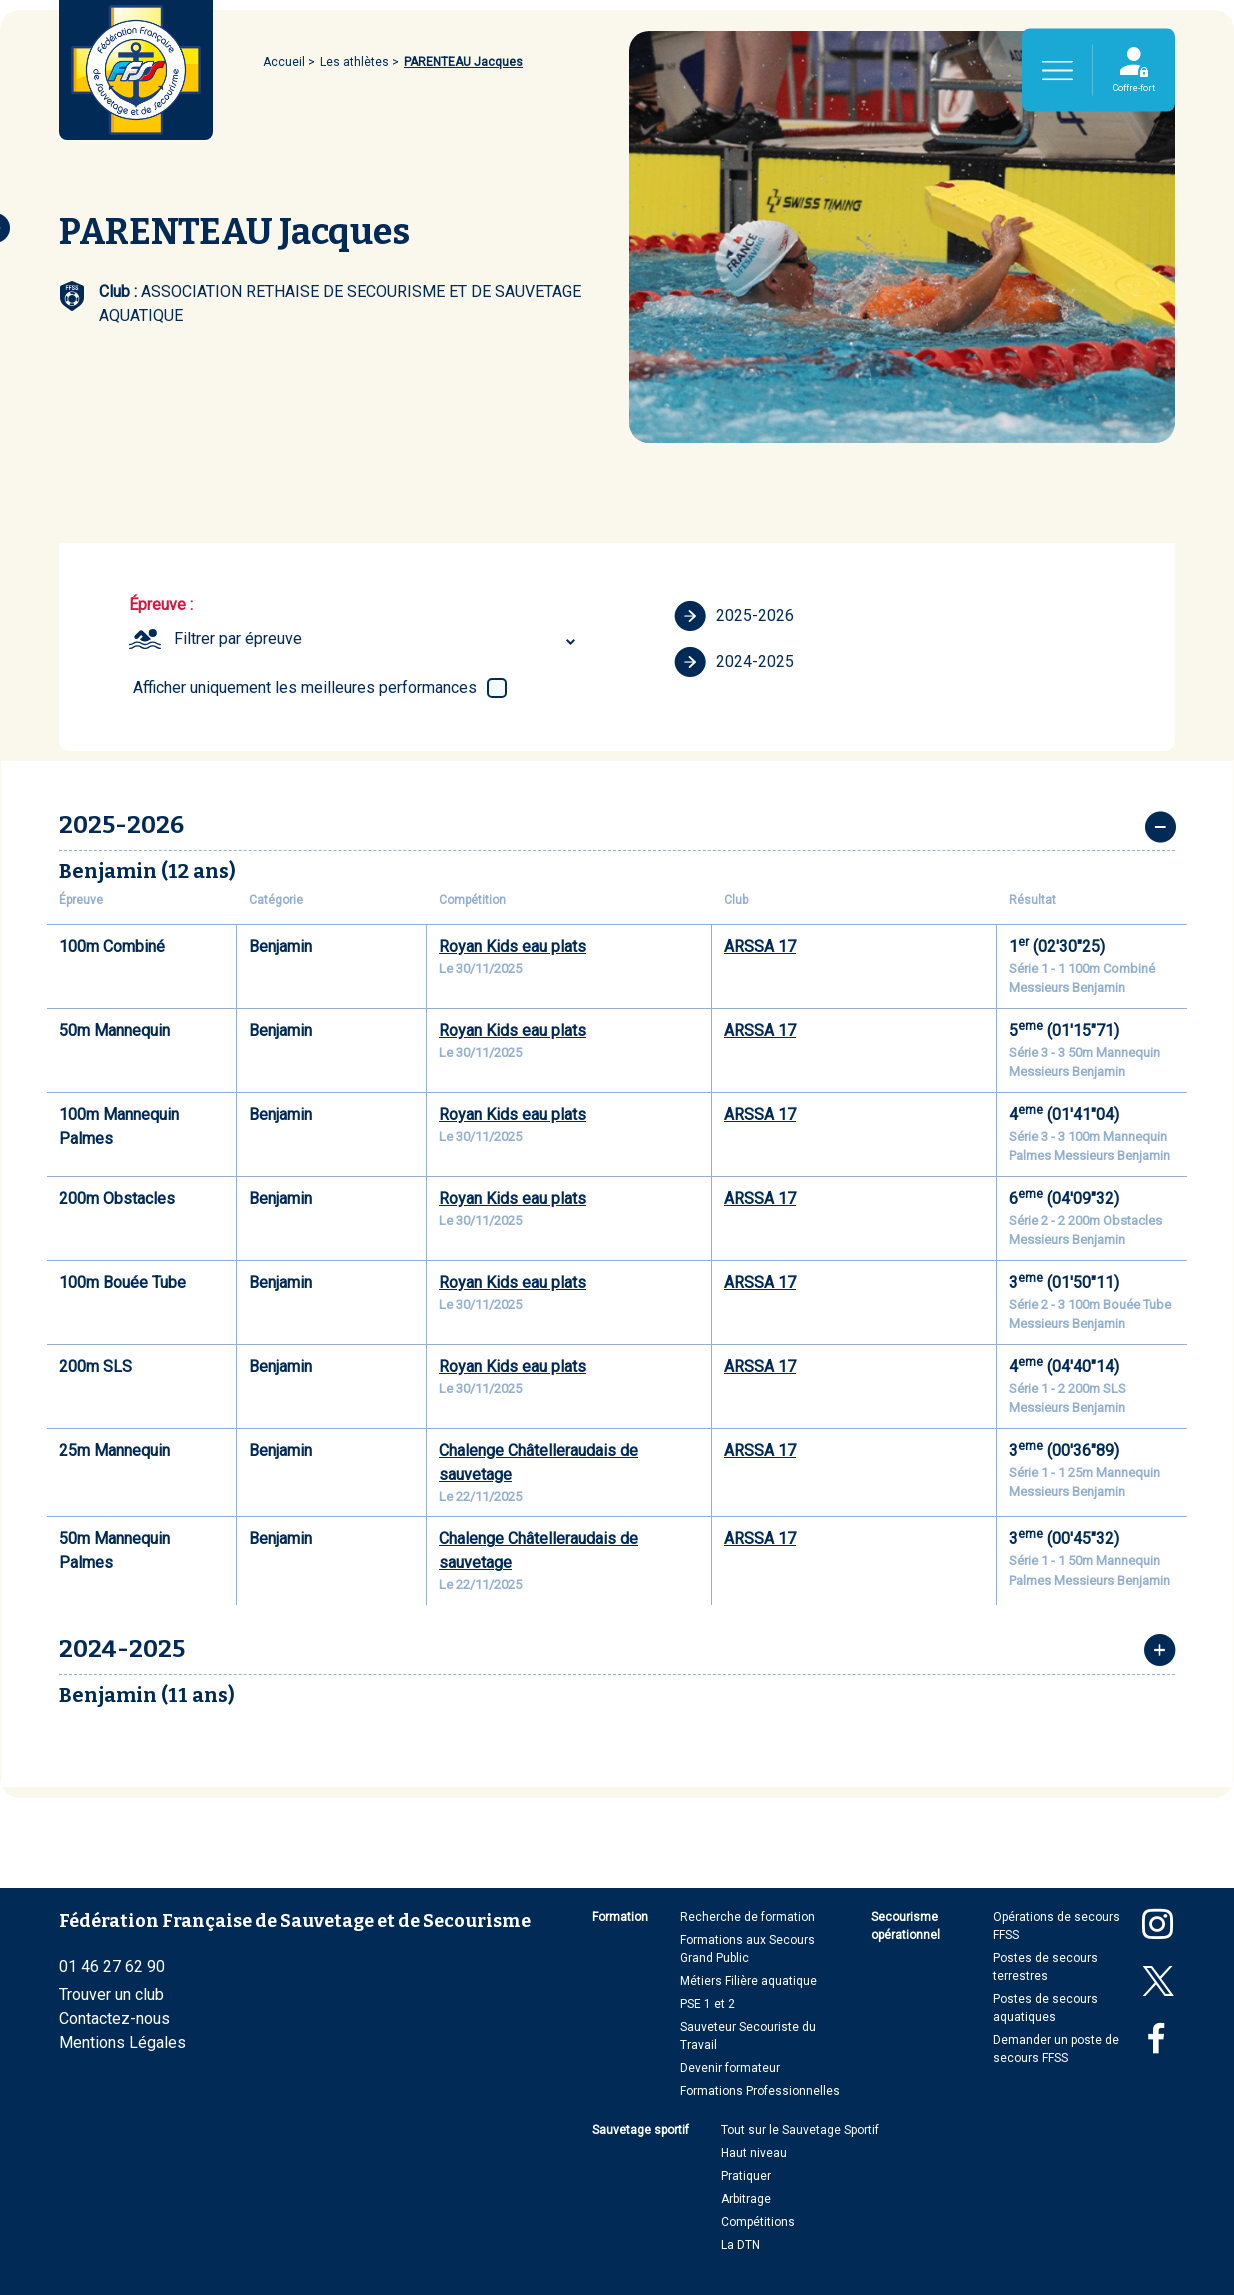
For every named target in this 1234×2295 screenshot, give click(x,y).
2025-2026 (734, 616)
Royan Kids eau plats (512, 946)
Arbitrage (746, 2199)
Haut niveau (754, 2153)
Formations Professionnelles (760, 2091)
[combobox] (377, 639)
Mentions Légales (122, 2042)
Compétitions (758, 2222)
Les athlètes (354, 62)
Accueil (284, 62)
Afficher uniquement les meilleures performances (305, 687)
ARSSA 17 (760, 946)
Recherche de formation (747, 1917)
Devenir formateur (730, 2068)
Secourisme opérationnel (905, 1926)
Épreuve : (161, 604)
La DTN (740, 2245)
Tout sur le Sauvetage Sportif (800, 2130)
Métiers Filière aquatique (748, 1981)
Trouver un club (111, 1994)
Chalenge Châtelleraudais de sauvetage (538, 1462)
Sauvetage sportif (640, 2130)
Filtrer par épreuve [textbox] (238, 638)
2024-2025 (734, 662)
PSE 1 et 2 (707, 2004)
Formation (620, 1917)
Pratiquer (746, 2176)
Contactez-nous (114, 2018)
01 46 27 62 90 (112, 1966)
